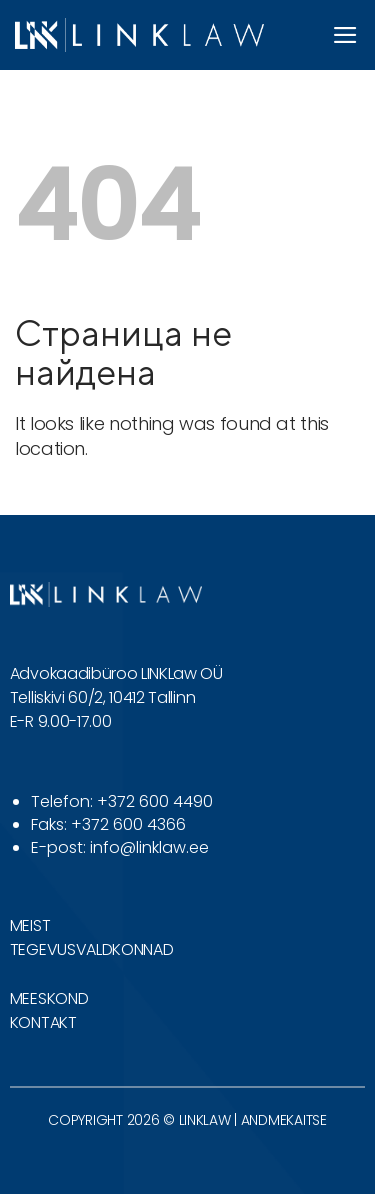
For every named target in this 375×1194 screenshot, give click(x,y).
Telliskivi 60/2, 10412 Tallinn (102, 697)
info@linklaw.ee (149, 847)
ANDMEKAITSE (284, 1120)
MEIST (30, 925)
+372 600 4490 (155, 801)
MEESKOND (49, 998)
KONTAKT (43, 1022)
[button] (346, 35)
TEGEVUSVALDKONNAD (92, 949)
